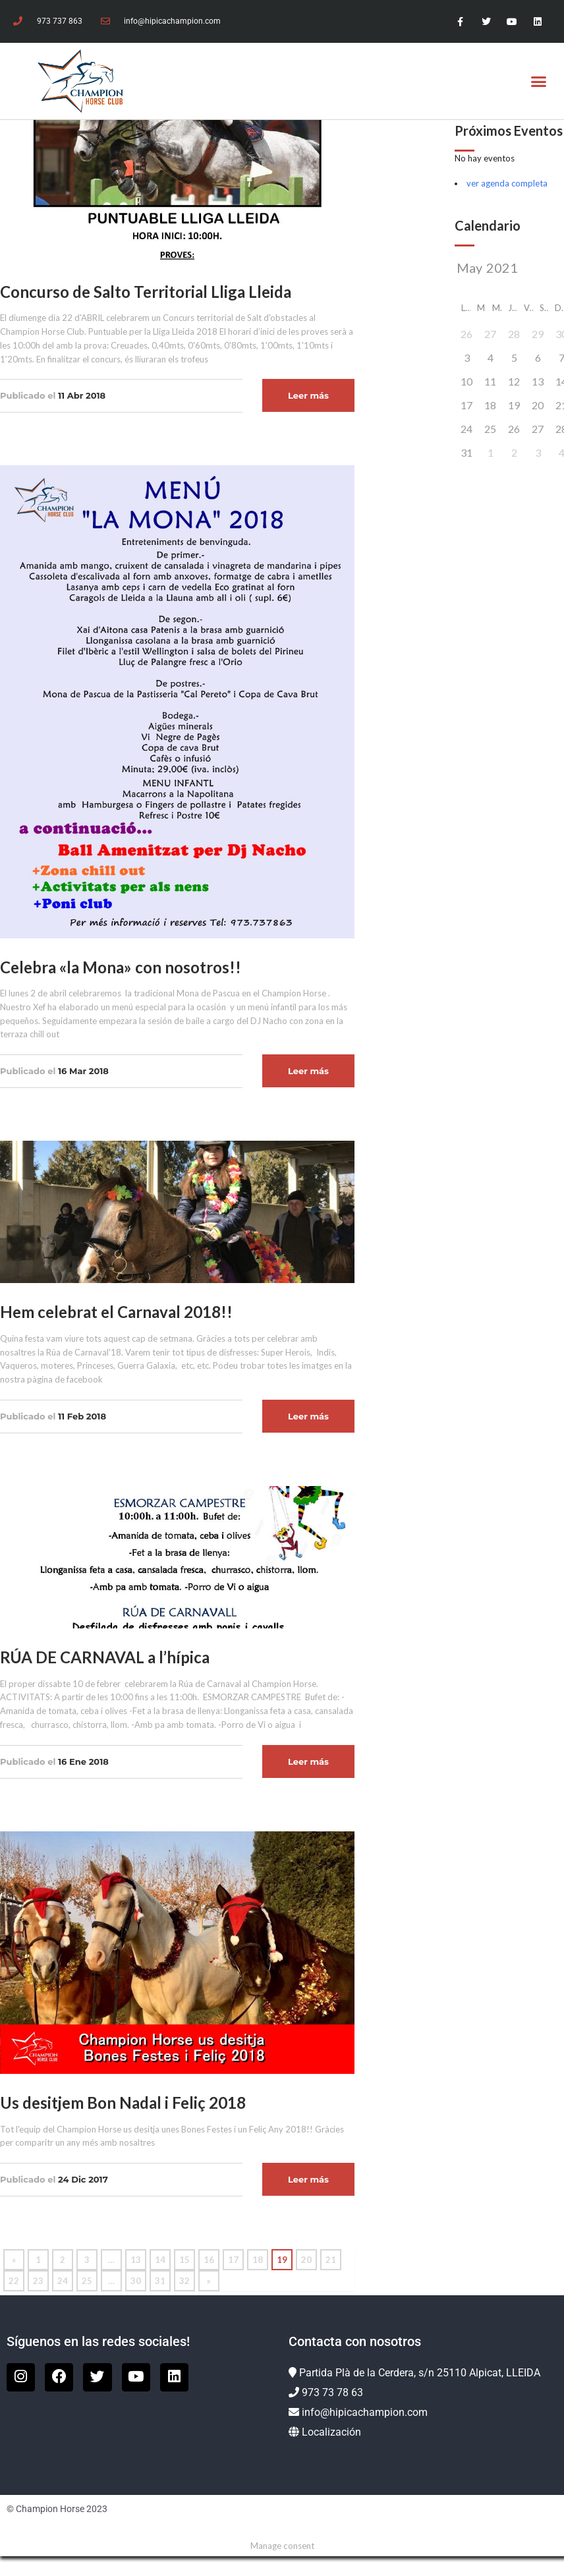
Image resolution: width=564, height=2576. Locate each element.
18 (257, 2259)
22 (14, 2280)
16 (209, 2259)
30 (135, 2280)
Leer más (308, 395)
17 (233, 2259)
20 (306, 2259)
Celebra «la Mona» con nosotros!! (120, 967)
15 (184, 2259)
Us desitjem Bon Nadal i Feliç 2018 (123, 2102)
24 (62, 2280)
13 (135, 2259)
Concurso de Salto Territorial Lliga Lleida (145, 291)
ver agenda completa (507, 183)
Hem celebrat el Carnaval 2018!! (116, 1311)
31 (160, 2280)
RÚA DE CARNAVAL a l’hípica (105, 1657)
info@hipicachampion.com (365, 2412)
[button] (538, 81)
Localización (331, 2432)
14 (160, 2259)
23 (38, 2280)
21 (330, 2259)
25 (87, 2280)
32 (184, 2280)
